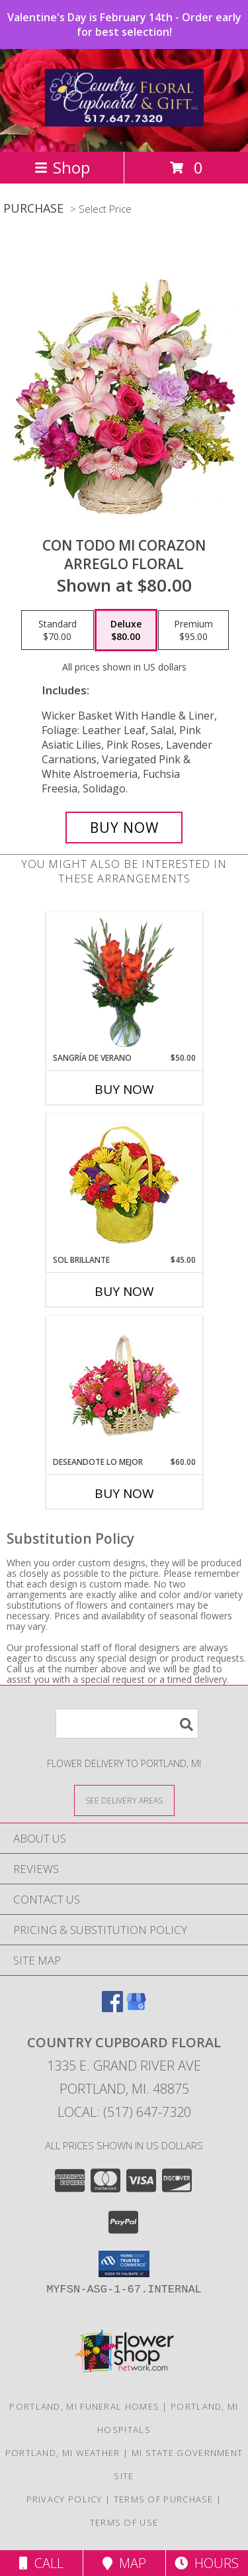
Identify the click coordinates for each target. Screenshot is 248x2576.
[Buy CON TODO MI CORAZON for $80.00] (124, 827)
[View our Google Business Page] (136, 2007)
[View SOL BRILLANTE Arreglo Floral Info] (124, 1184)
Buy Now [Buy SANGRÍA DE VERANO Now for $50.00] (124, 1089)
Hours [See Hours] (207, 2563)
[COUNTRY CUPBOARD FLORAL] (124, 119)
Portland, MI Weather (62, 2453)
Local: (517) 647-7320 (124, 2112)
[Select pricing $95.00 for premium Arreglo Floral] (193, 630)
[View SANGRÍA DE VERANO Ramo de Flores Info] (124, 982)
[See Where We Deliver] (124, 1800)
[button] (124, 2264)
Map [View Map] (124, 2563)
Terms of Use (124, 2522)
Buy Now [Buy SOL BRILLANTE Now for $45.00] (124, 1291)
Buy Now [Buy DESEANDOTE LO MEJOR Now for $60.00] (124, 1493)
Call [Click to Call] (41, 2563)
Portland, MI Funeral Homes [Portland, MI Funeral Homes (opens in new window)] (84, 2406)
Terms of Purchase (164, 2499)
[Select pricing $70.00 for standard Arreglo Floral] (57, 630)
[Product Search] (127, 1724)
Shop (62, 167)
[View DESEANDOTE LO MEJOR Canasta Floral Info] (124, 1386)
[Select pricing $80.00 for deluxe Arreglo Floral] (126, 630)
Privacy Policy (64, 2499)
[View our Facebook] (112, 2007)
